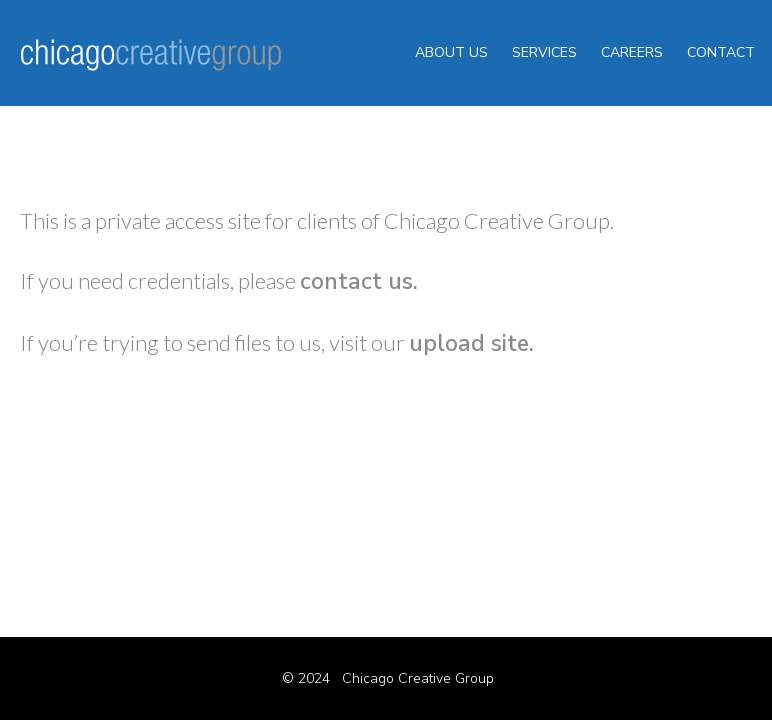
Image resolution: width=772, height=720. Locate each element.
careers (632, 52)
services (544, 52)
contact (721, 52)
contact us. (359, 281)
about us (451, 52)
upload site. (471, 343)
